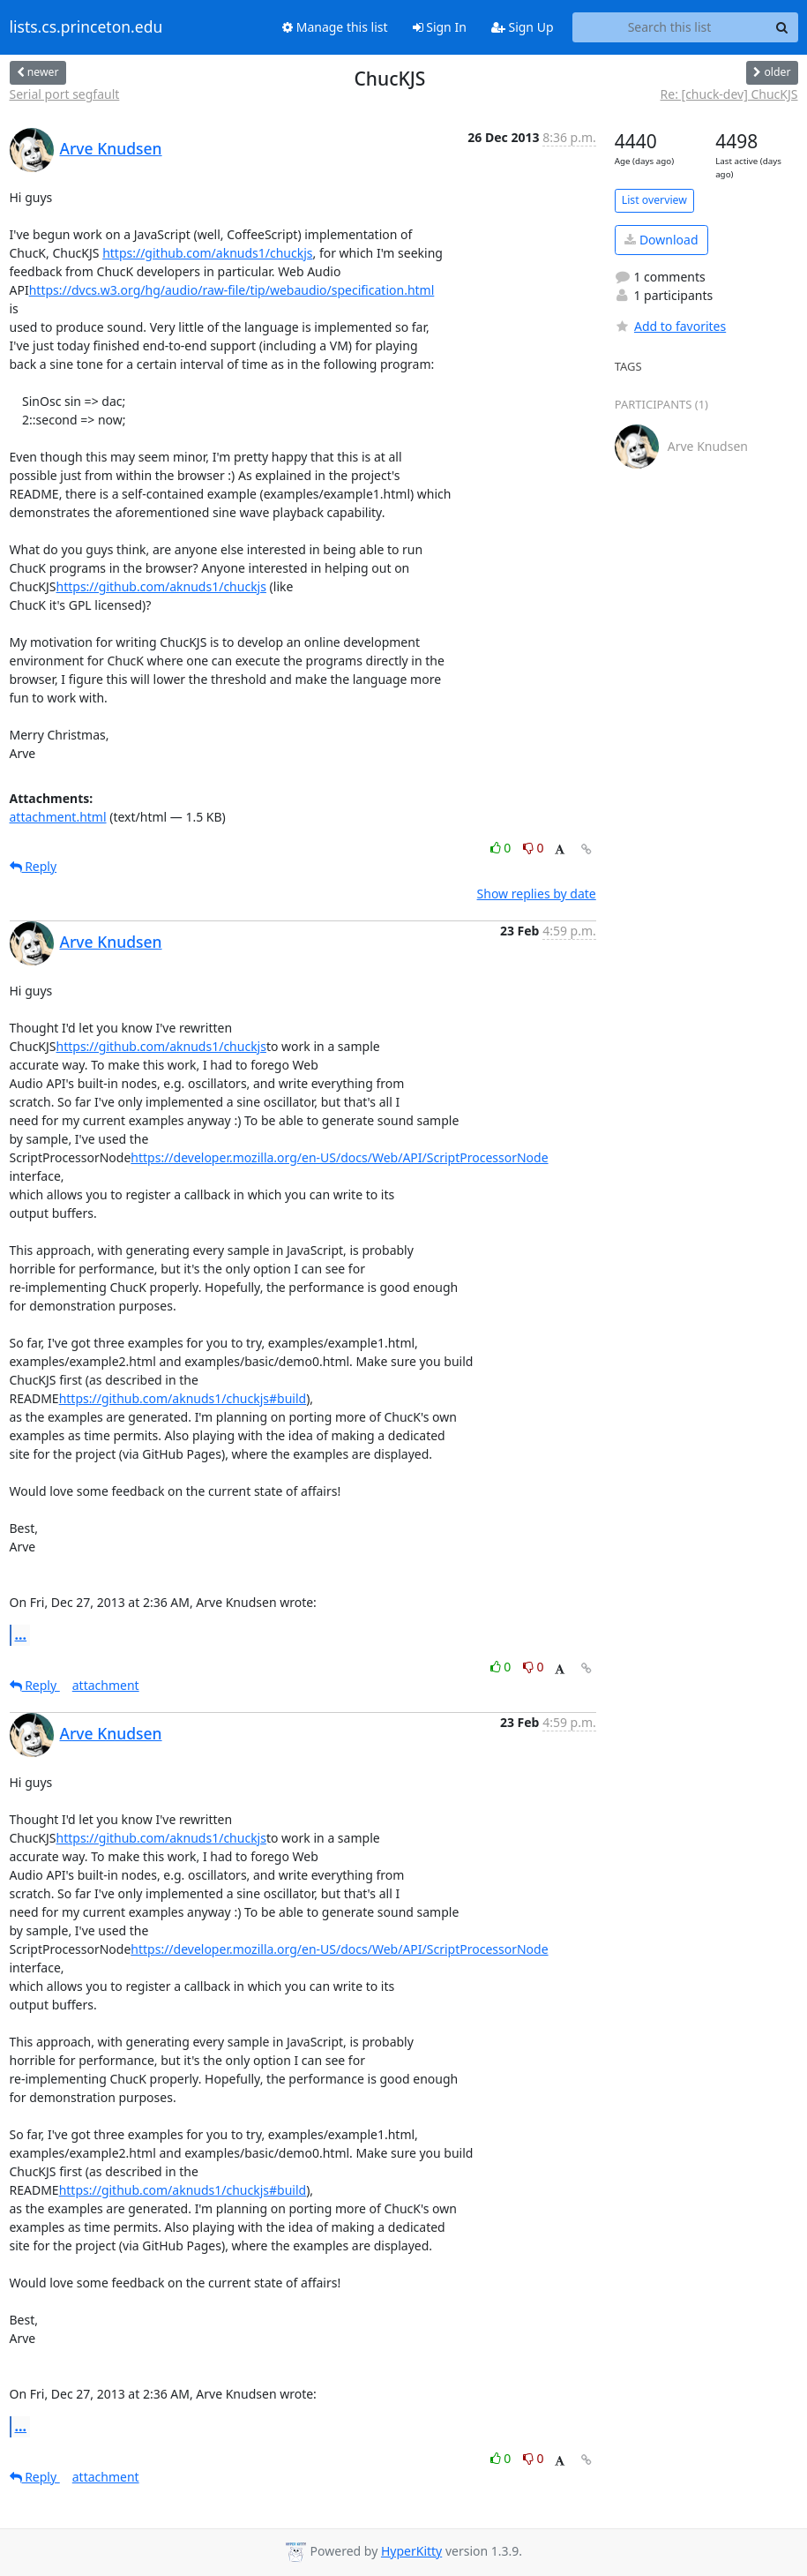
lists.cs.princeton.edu (86, 27)
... (21, 1634)
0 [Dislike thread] (533, 847)
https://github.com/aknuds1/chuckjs (207, 252)
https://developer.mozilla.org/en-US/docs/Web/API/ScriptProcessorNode (339, 1157)
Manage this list (335, 27)
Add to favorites (670, 326)
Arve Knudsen (111, 148)
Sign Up (522, 27)
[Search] (782, 27)
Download (661, 239)
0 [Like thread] (502, 847)
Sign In (440, 27)
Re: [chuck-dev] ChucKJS (729, 94)
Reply (33, 866)
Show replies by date (536, 893)
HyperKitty (411, 2550)
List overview (654, 199)
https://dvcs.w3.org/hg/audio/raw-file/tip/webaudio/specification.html (232, 290)
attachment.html (58, 816)
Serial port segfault (65, 94)
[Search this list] (669, 27)
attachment (105, 1685)
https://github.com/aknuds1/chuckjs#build (183, 1398)
